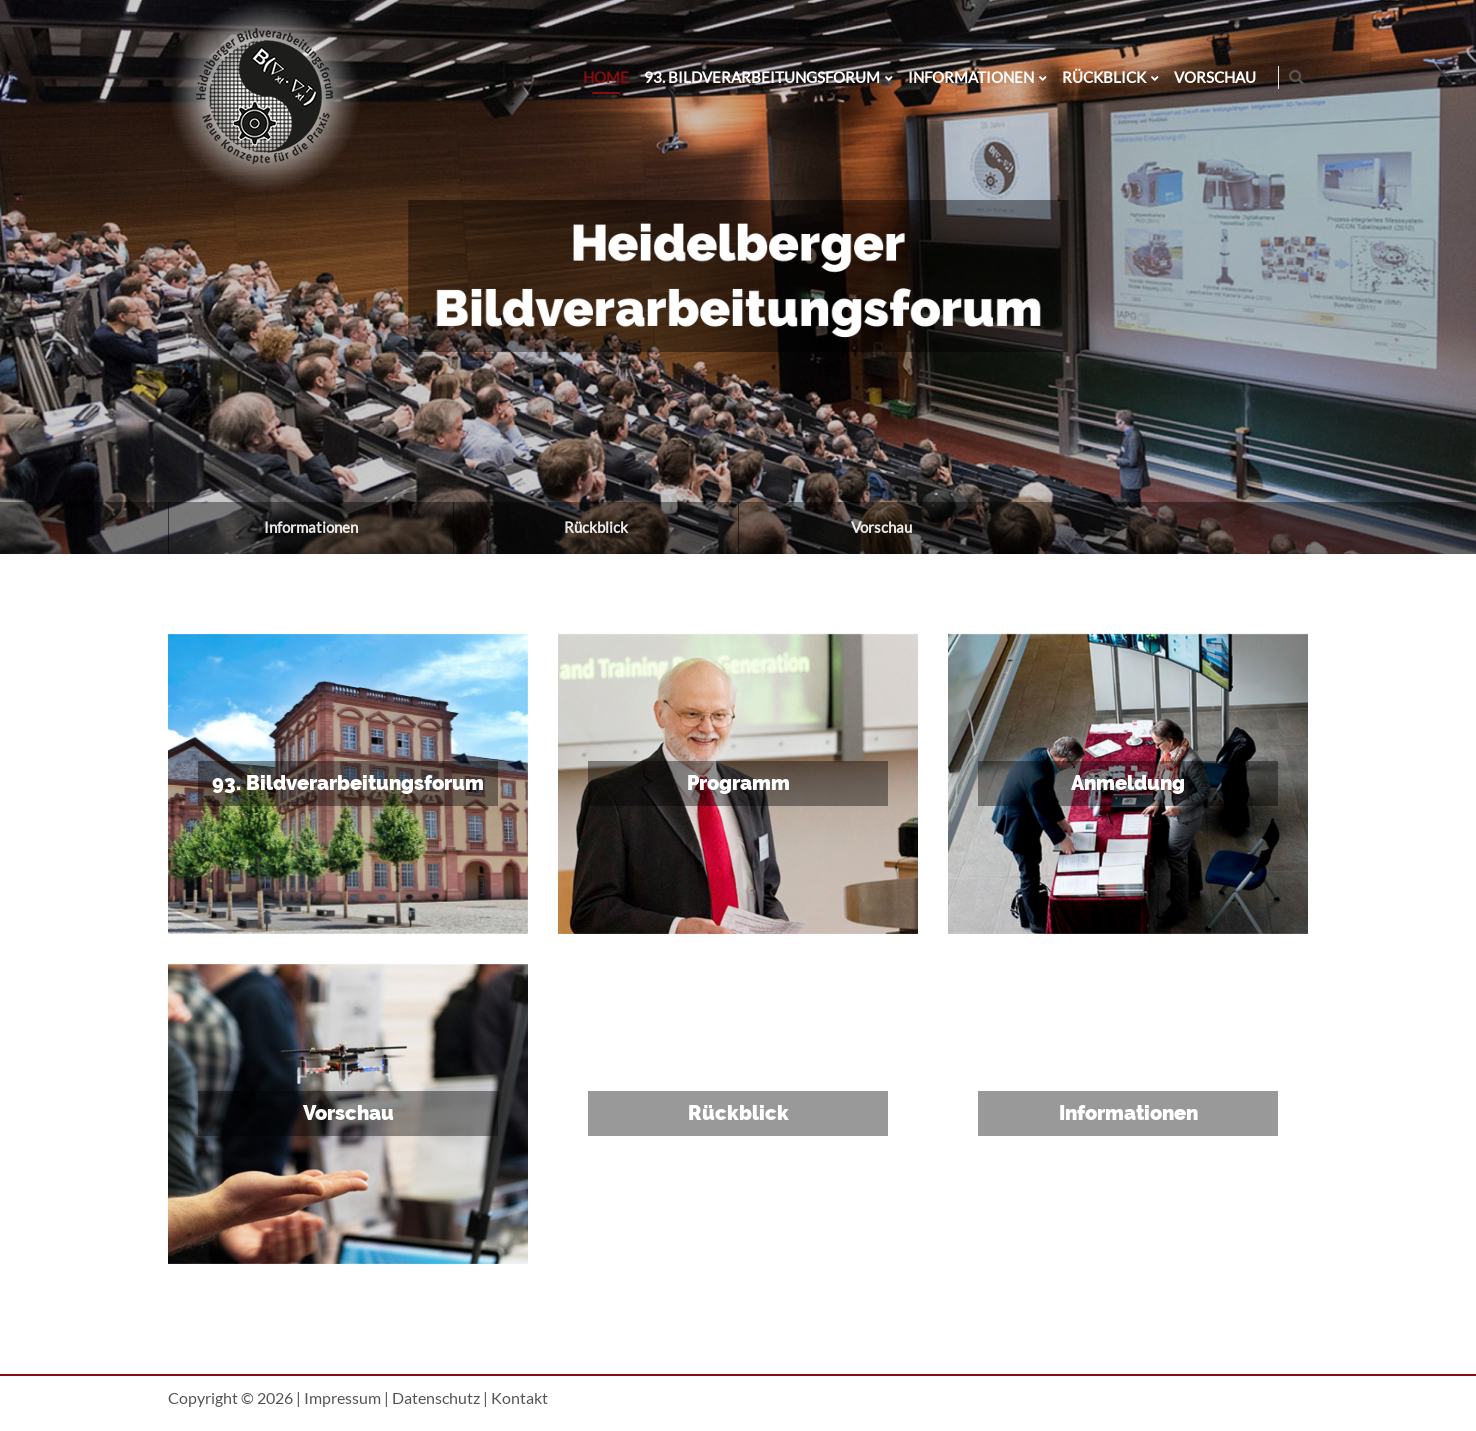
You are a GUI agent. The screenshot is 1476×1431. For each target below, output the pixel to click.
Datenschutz (436, 1397)
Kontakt (519, 1397)
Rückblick (596, 527)
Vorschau (881, 527)
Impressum (342, 1397)
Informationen (311, 527)
